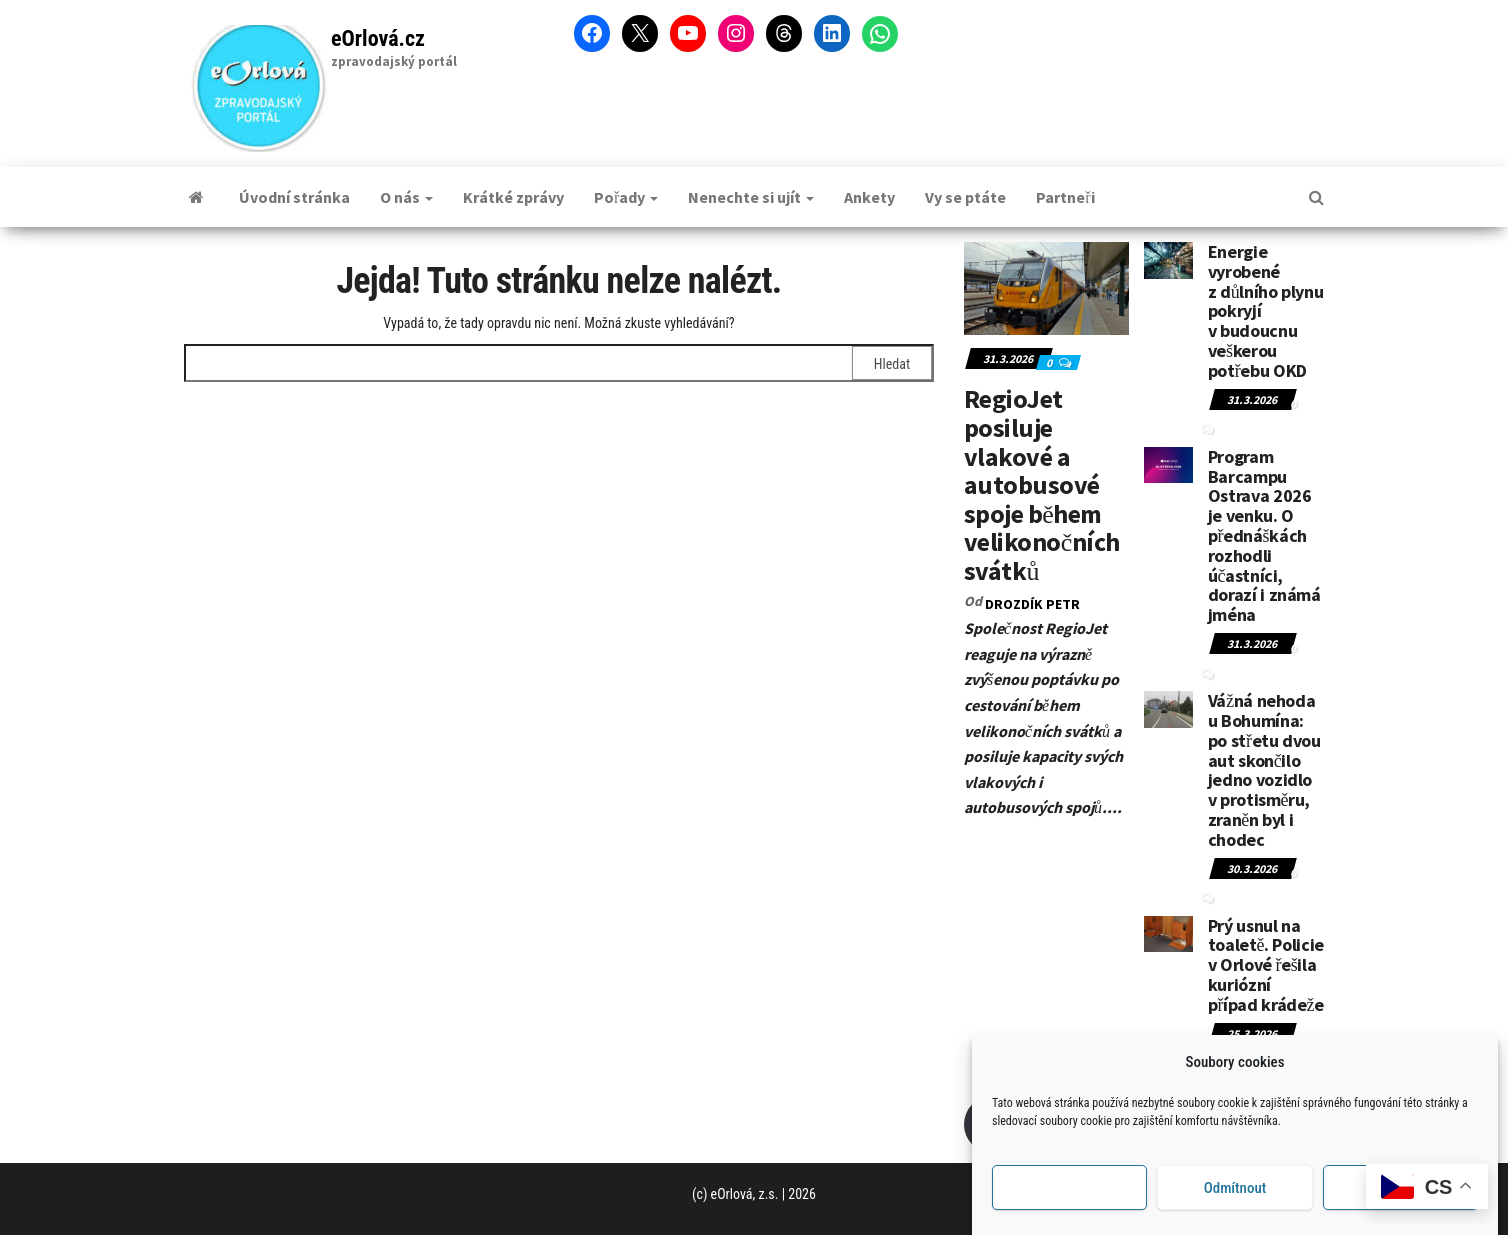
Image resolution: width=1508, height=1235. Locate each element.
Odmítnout (1235, 1192)
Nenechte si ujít (751, 197)
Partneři (1065, 197)
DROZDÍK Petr (1032, 604)
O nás (406, 197)
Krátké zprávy (513, 197)
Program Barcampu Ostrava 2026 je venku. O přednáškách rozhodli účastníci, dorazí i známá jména (1264, 535)
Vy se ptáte (965, 197)
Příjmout (1069, 1192)
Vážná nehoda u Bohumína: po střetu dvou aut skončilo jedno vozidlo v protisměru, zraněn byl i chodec (1264, 770)
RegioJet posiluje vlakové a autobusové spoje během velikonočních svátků (1042, 484)
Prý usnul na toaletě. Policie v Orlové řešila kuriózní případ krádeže (1266, 965)
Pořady (626, 197)
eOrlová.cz (378, 38)
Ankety (869, 197)
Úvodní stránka (294, 197)
